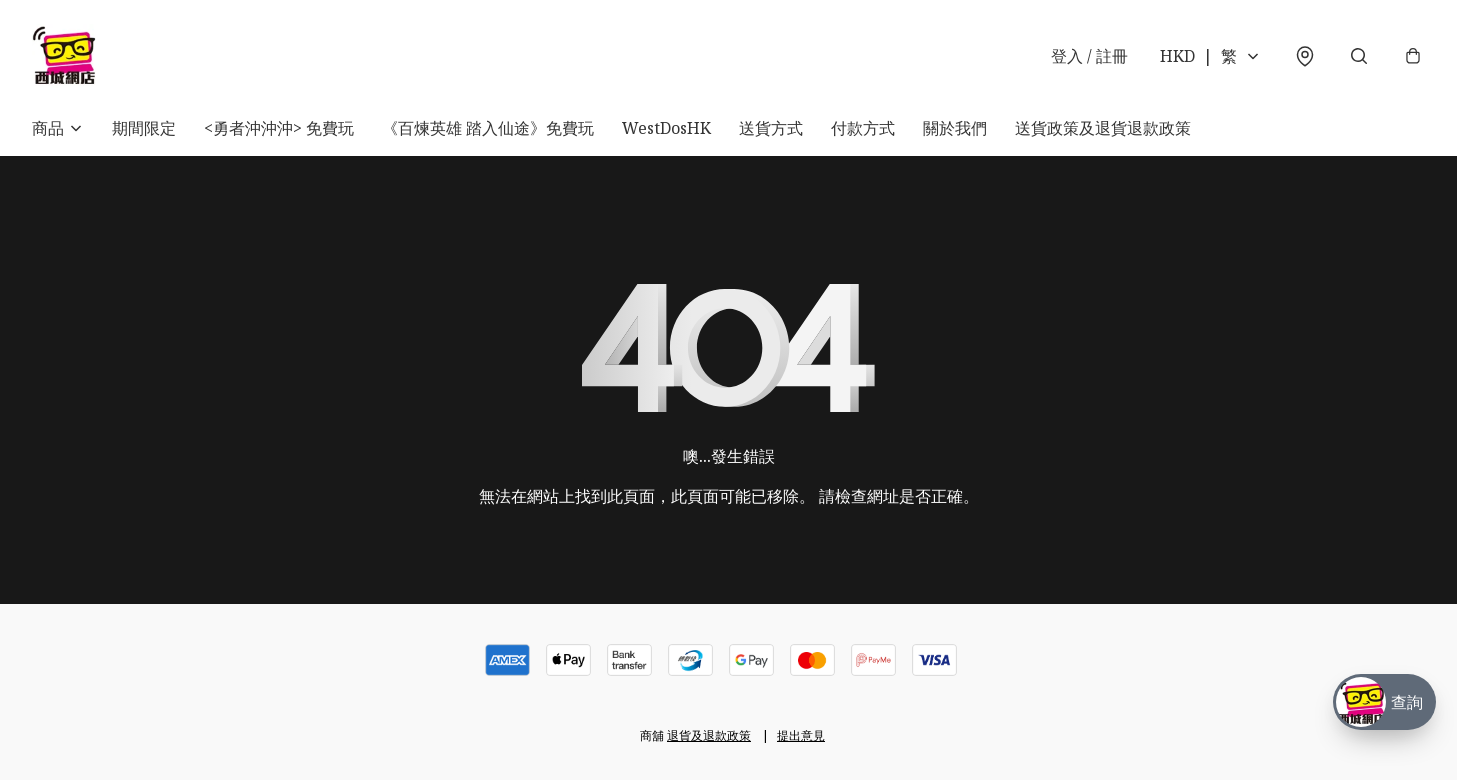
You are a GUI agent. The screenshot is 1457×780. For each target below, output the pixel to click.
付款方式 (863, 128)
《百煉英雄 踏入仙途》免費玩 (488, 128)
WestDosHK (666, 128)
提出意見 (801, 735)
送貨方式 (771, 128)
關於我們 (955, 128)
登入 (1089, 56)
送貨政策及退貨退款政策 (1103, 128)
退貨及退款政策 (709, 735)
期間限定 (144, 128)
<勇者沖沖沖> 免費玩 (279, 128)
